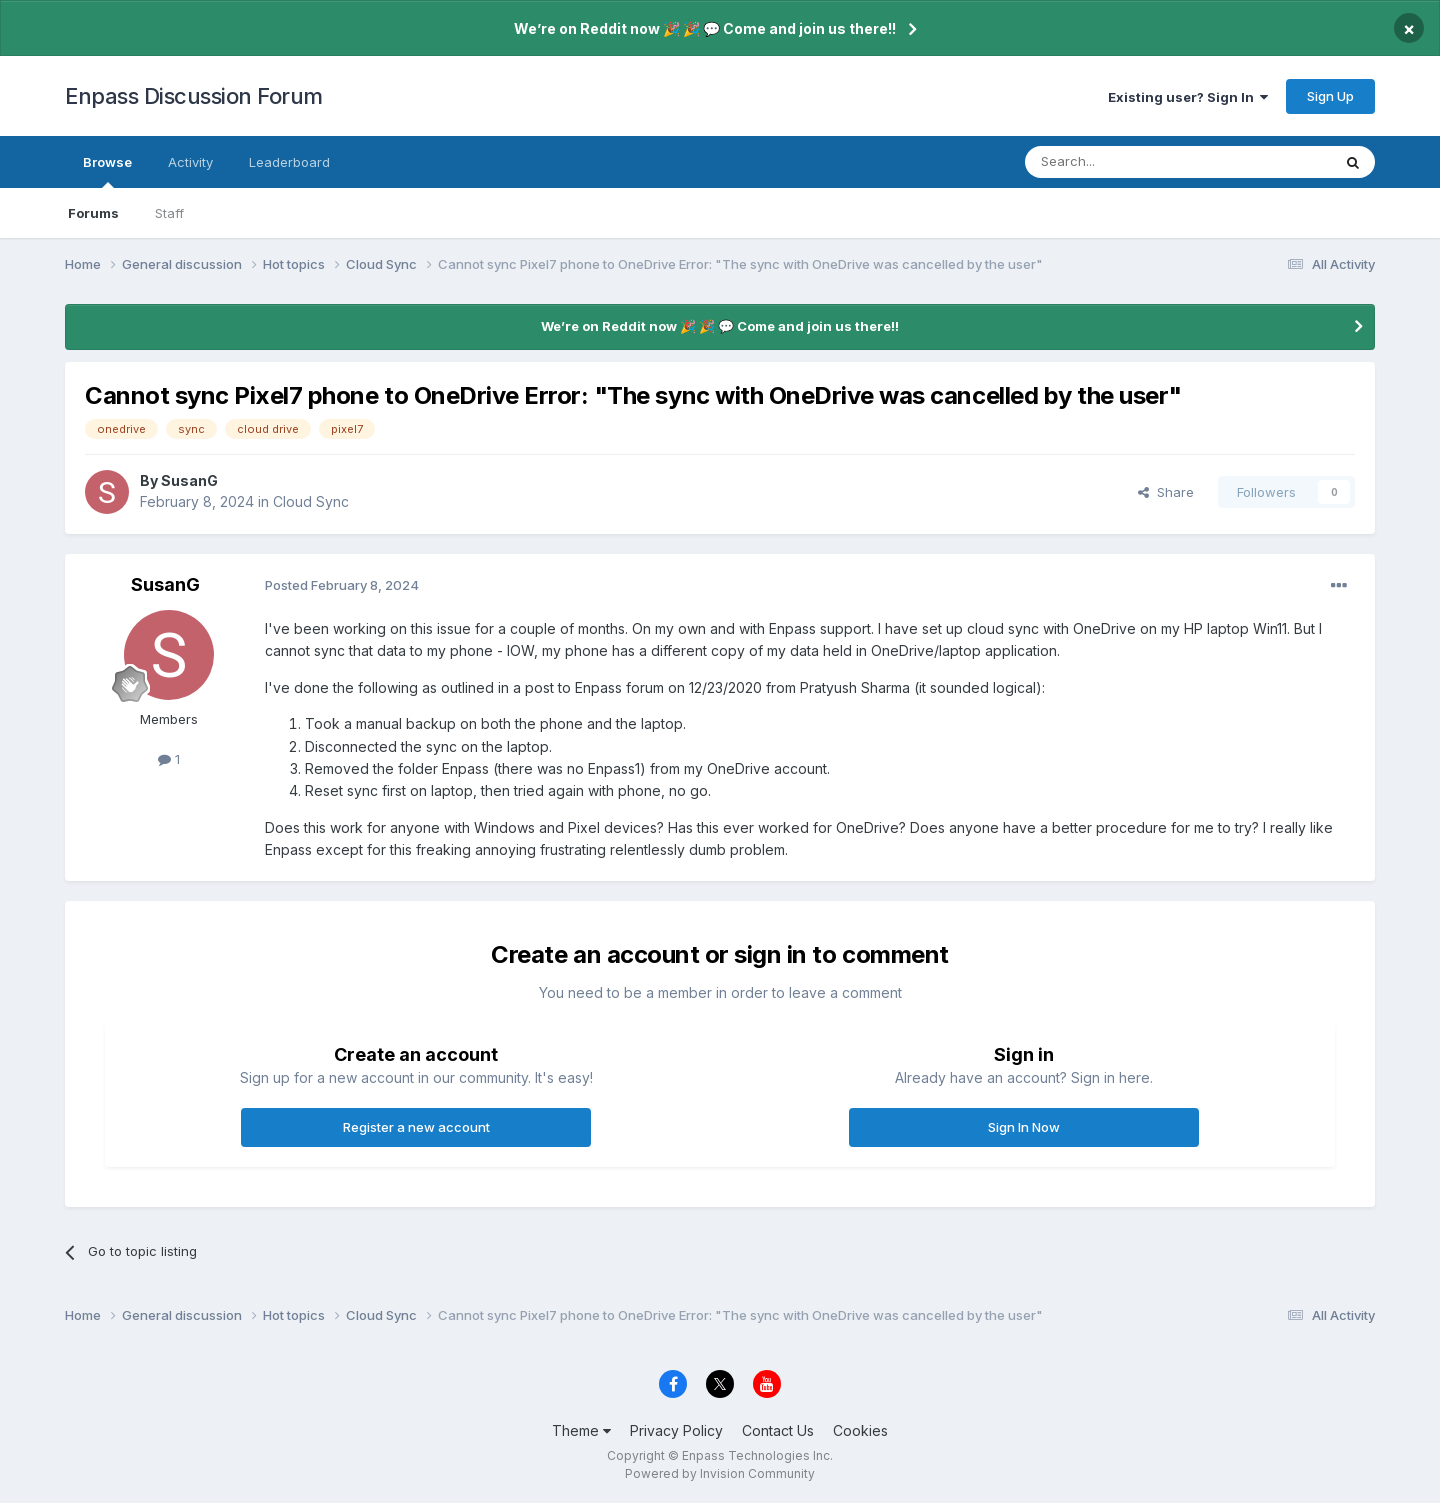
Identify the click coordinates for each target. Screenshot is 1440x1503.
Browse (107, 171)
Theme (581, 1430)
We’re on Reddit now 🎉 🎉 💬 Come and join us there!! (705, 28)
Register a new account (416, 1127)
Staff (169, 213)
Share (1166, 492)
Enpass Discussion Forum (194, 96)
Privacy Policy (676, 1430)
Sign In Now (1024, 1127)
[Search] (1127, 162)
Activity (190, 162)
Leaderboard (289, 162)
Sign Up (1330, 96)
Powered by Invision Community (720, 1473)
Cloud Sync (311, 501)
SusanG (189, 480)
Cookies (860, 1430)
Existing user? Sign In (1188, 97)
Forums (93, 213)
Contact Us (778, 1430)
